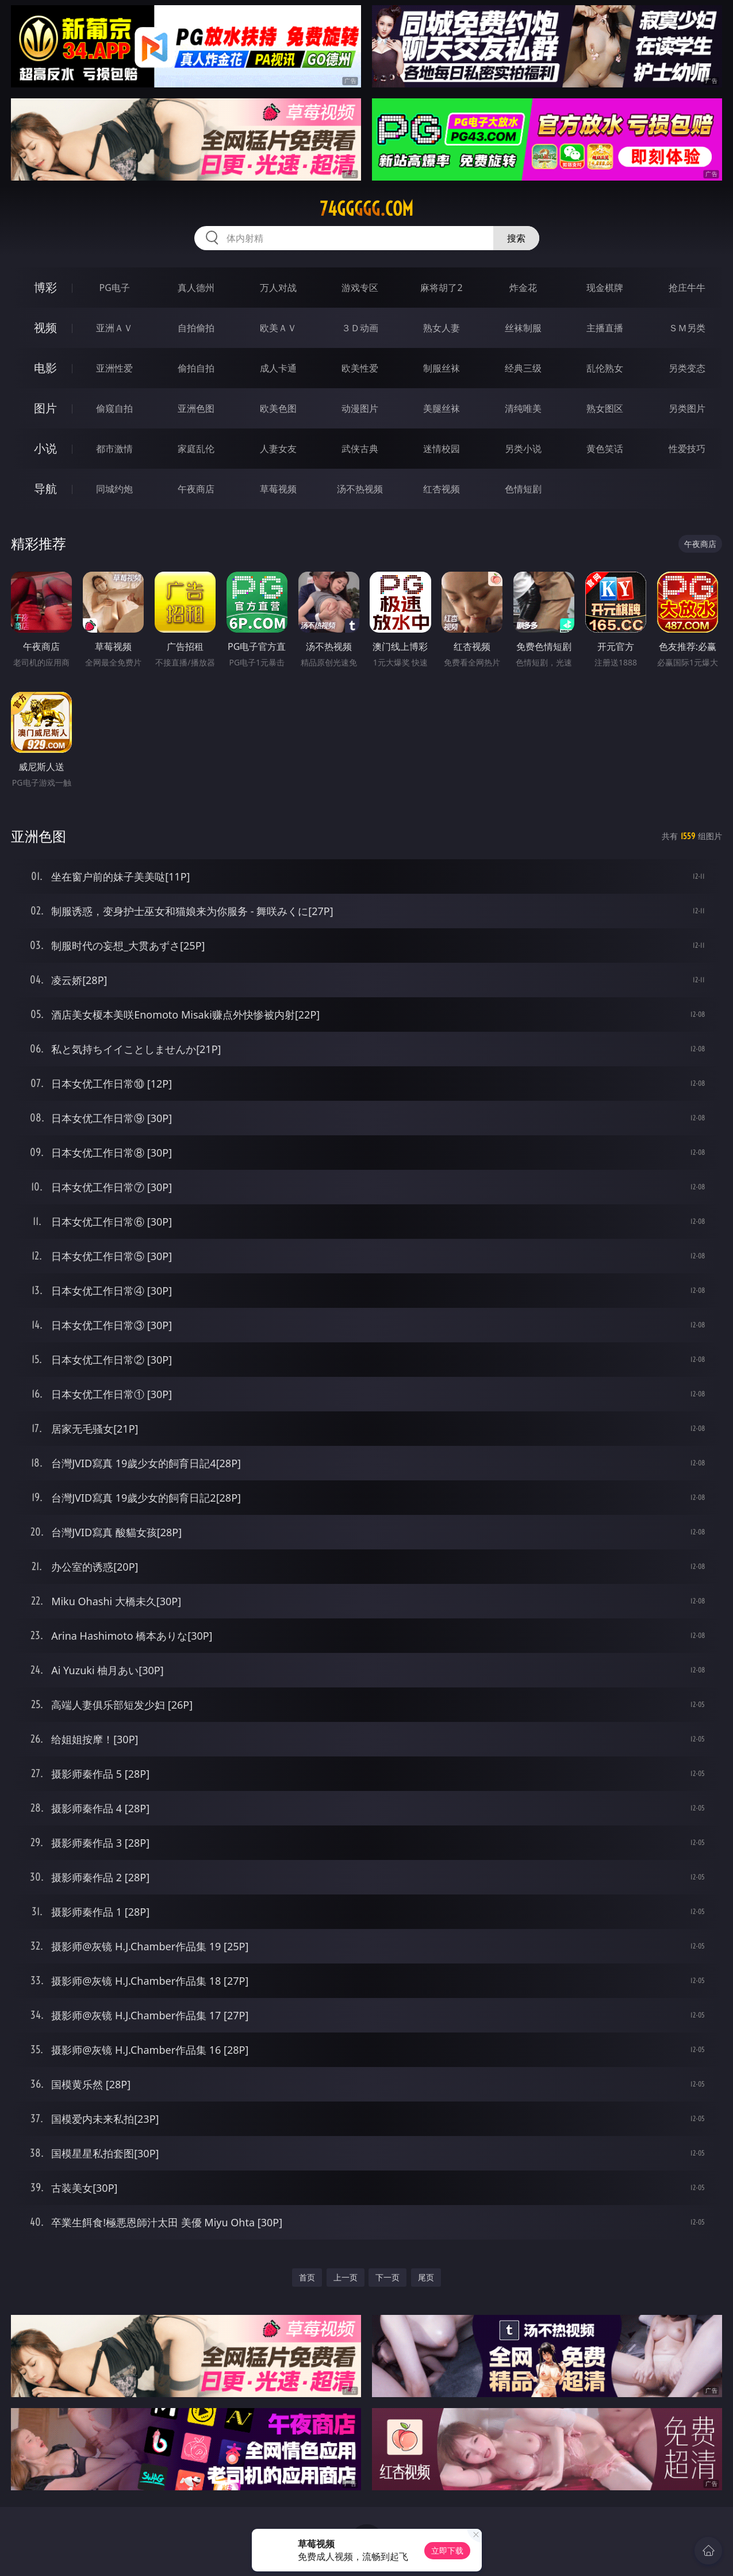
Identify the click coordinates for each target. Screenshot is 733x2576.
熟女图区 (604, 408)
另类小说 (523, 448)
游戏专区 (359, 287)
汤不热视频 (360, 489)
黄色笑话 (604, 448)
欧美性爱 (359, 368)
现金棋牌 (604, 287)
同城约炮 (114, 489)
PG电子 (114, 287)
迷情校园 (441, 448)
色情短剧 (523, 489)
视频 (45, 327)
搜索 (516, 238)
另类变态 (687, 368)
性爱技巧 (687, 448)
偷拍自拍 (196, 368)
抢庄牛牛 (687, 287)
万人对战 (278, 287)
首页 (307, 2277)
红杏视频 (441, 489)
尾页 (426, 2277)
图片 (45, 408)
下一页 (387, 2277)
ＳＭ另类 (687, 327)
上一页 (345, 2277)
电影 (45, 368)
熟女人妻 (441, 327)
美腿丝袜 (441, 408)
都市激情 (114, 448)
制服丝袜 (441, 368)
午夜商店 (196, 489)
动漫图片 (359, 408)
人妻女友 (278, 448)
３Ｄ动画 (359, 327)
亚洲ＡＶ (114, 327)
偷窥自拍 (114, 408)
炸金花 (523, 287)
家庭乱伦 (196, 448)
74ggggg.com (366, 208)
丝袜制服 (523, 327)
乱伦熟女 (604, 368)
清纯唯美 (523, 408)
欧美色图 (278, 408)
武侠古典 (359, 448)
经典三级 (523, 368)
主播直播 (604, 327)
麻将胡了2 (441, 287)
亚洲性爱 (114, 368)
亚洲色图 (196, 408)
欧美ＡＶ (278, 327)
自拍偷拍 (196, 327)
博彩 (45, 287)
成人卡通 (278, 368)
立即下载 (447, 2550)
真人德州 (196, 287)
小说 (45, 448)
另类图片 (687, 408)
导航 (45, 488)
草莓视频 (278, 489)
